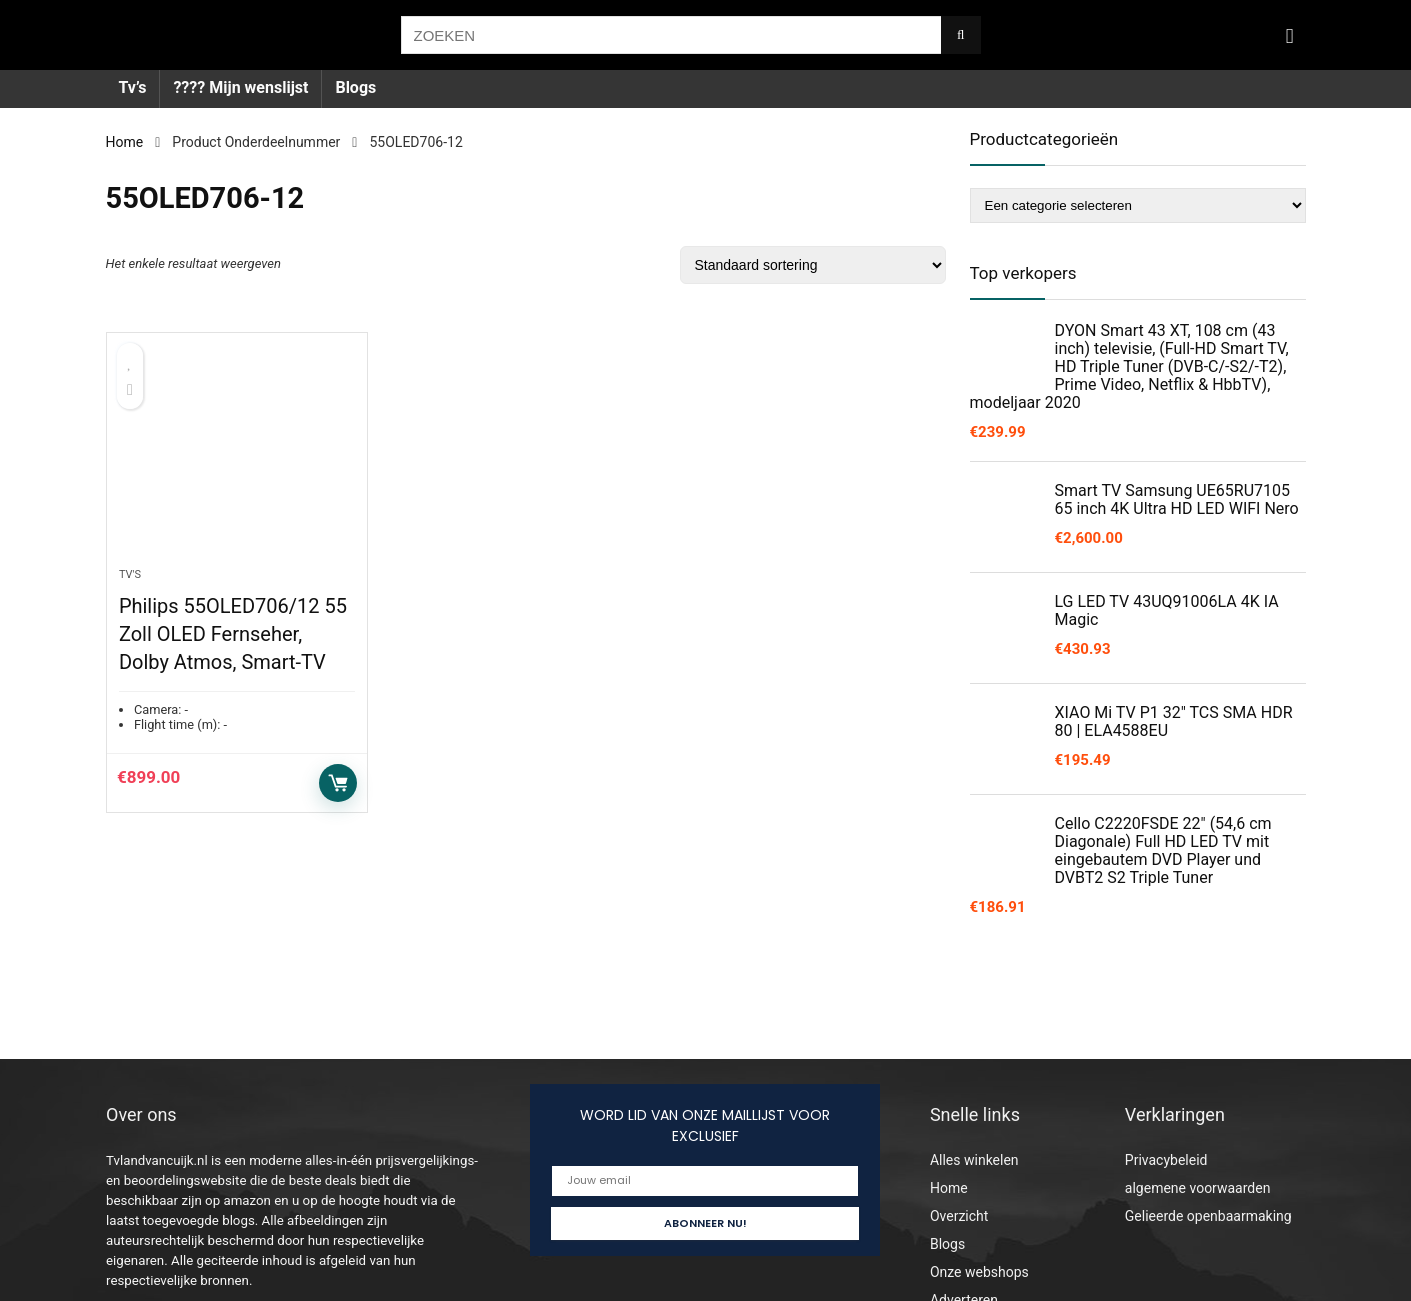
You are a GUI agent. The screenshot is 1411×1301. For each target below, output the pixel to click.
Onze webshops (979, 1272)
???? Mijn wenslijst (240, 87)
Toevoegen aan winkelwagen (338, 783)
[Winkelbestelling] (813, 265)
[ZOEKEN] (960, 35)
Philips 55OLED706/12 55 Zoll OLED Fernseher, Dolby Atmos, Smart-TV (233, 634)
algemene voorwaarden (1198, 1188)
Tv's (130, 574)
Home (125, 142)
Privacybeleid (1166, 1160)
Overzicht (959, 1216)
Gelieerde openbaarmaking (1208, 1216)
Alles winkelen (974, 1160)
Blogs (355, 87)
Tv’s (133, 87)
